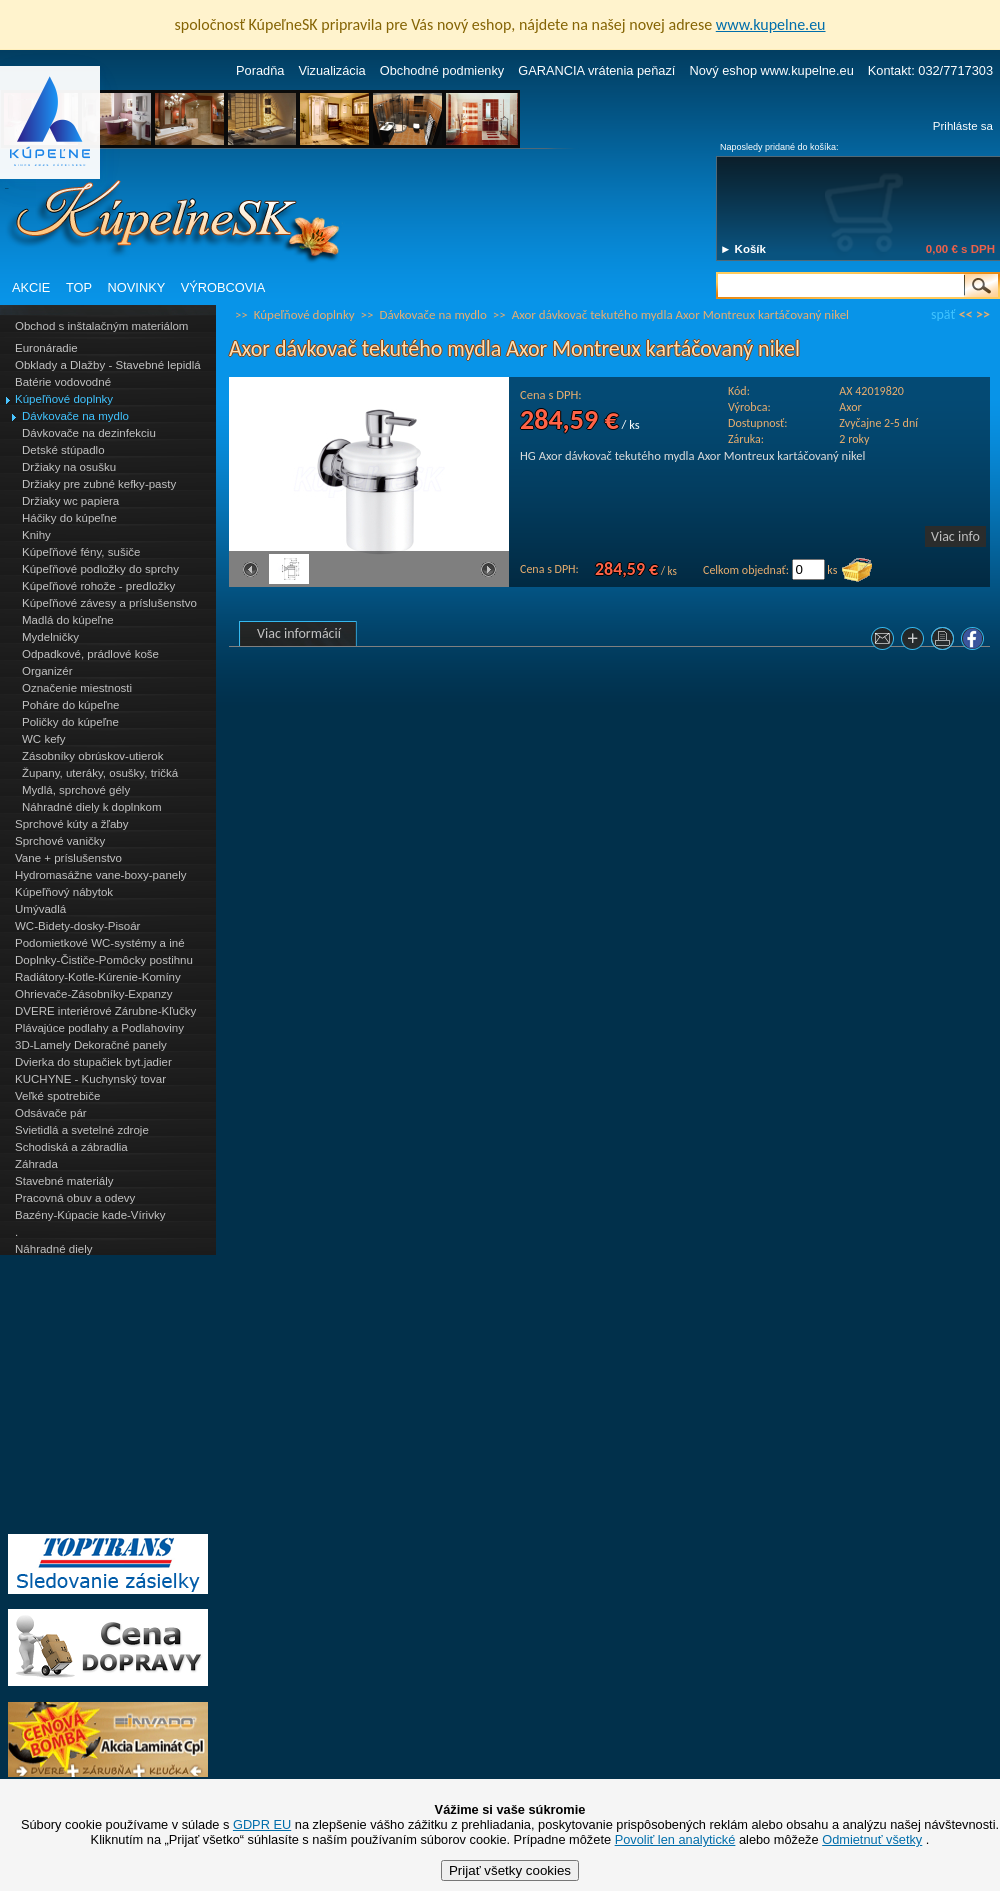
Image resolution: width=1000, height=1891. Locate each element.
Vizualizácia (331, 70)
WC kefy (44, 739)
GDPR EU (262, 1824)
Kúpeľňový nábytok (64, 892)
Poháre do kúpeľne (70, 705)
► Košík (743, 249)
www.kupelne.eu (771, 24)
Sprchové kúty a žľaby (71, 824)
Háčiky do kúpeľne (69, 518)
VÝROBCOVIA (223, 287)
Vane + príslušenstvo (68, 858)
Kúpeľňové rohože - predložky (98, 586)
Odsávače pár (51, 1113)
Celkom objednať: (746, 570)
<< (966, 314)
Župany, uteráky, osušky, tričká (100, 773)
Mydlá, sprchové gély (76, 790)
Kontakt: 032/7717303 (930, 70)
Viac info (955, 536)
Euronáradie (46, 348)
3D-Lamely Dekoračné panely (91, 1045)
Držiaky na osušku (69, 467)
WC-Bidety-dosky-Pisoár (77, 926)
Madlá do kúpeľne (68, 620)
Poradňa (260, 70)
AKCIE (31, 287)
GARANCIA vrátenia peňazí (596, 70)
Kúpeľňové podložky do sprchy (100, 569)
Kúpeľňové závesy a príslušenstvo (109, 603)
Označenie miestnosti (77, 688)
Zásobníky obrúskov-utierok (92, 756)
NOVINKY (137, 287)
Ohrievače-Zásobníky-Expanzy (93, 994)
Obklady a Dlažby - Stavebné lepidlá (108, 365)
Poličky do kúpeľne (70, 722)
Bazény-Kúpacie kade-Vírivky (90, 1215)
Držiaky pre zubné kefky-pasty (99, 484)
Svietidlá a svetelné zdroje (82, 1130)
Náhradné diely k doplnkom (92, 807)
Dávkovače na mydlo (75, 416)
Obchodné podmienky (442, 70)
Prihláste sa (963, 126)
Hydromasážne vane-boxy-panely (101, 875)
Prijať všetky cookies (510, 1870)
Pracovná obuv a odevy (75, 1198)
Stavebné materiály (64, 1181)
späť (943, 314)
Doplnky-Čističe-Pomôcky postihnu (104, 960)
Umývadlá (40, 909)
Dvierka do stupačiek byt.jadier (93, 1062)
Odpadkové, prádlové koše (90, 654)
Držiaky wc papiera (70, 501)
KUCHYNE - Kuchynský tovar (90, 1079)
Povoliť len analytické (675, 1839)
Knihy (36, 535)
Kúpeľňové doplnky (64, 399)
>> (983, 314)
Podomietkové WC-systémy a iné (100, 943)
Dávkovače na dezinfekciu (89, 433)
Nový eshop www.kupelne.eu (771, 70)
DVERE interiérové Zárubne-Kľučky (105, 1011)
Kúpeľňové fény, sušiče (81, 552)
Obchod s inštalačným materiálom (101, 326)
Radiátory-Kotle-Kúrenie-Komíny (98, 977)
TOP (79, 287)
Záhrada (36, 1164)
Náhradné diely (53, 1249)
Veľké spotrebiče (57, 1096)
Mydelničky (50, 637)
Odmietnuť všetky (872, 1839)
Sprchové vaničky (60, 841)
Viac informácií (299, 633)
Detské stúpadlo (63, 450)
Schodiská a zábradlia (71, 1147)
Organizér (47, 671)
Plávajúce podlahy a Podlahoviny (99, 1028)
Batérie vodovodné (63, 382)
